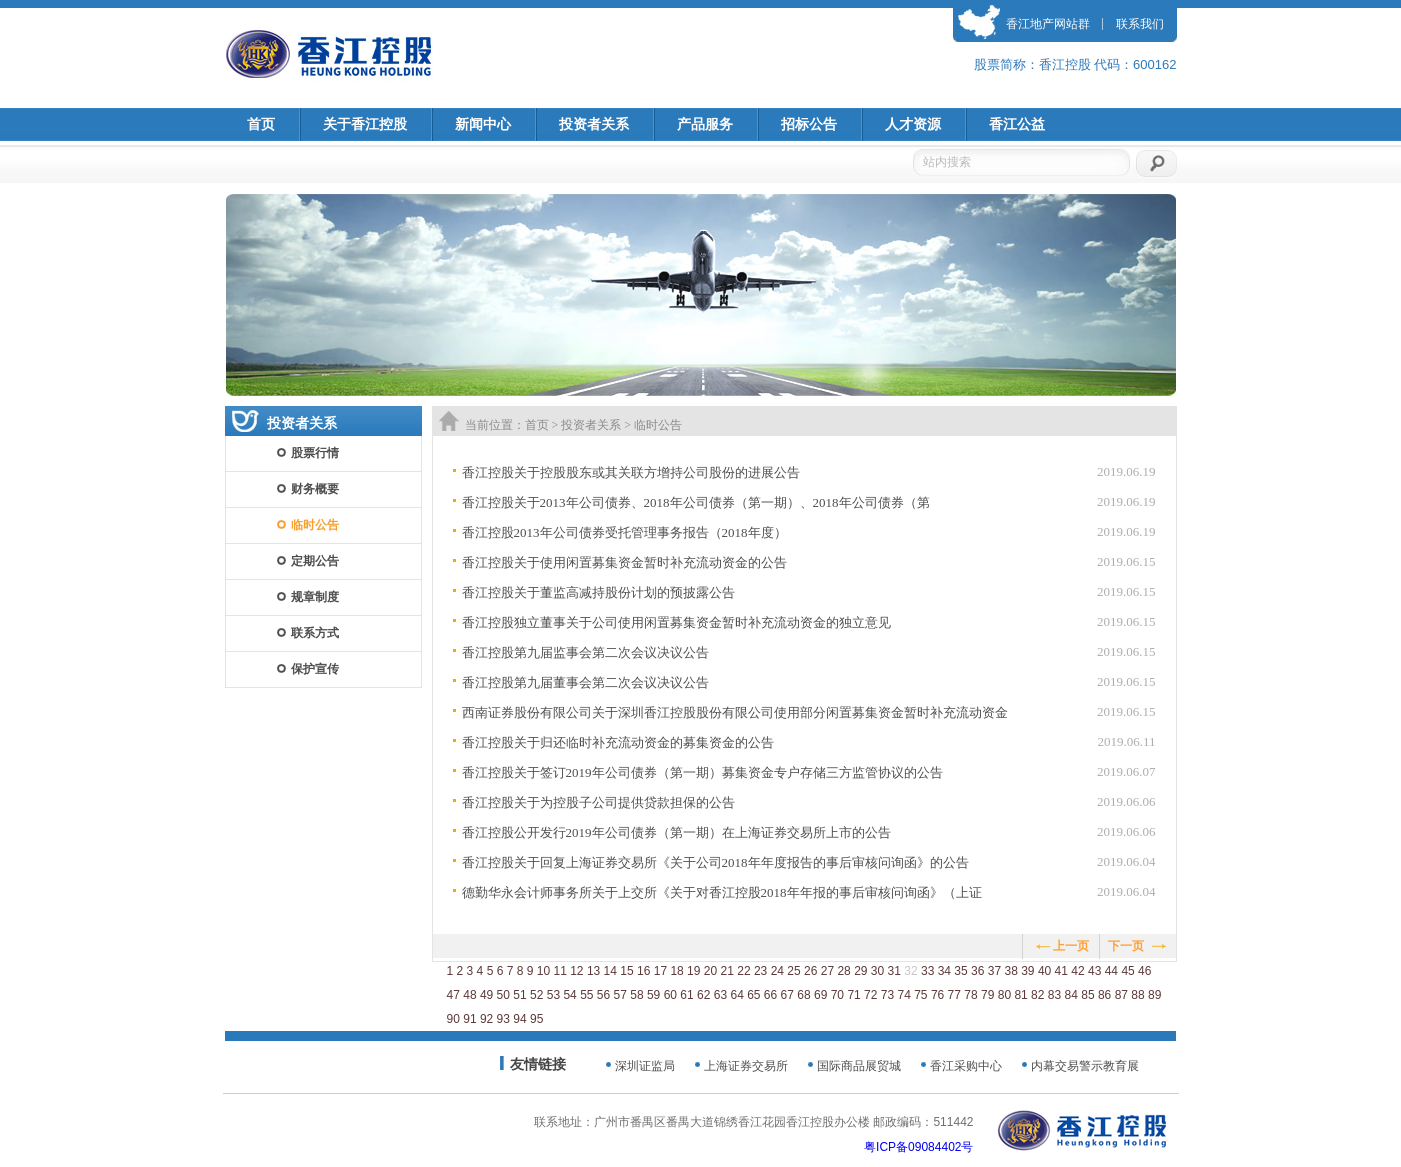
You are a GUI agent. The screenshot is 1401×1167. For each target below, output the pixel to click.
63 (720, 995)
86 (1104, 995)
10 (543, 971)
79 (987, 995)
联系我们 (1140, 24)
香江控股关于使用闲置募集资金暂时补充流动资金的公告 (624, 562)
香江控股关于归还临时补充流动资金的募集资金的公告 (618, 742)
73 (887, 995)
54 (569, 995)
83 (1054, 995)
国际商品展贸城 (859, 1066)
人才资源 (913, 124)
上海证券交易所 (746, 1066)
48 (469, 995)
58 (636, 995)
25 (793, 971)
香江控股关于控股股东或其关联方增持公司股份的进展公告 (631, 472)
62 (703, 995)
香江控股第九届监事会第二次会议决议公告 (585, 652)
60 (670, 995)
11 (559, 971)
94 (519, 1019)
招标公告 (809, 124)
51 (519, 995)
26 (810, 971)
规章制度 (315, 597)
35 (960, 971)
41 (1061, 971)
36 (977, 971)
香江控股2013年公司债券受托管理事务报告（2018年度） (624, 532)
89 (1154, 995)
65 (753, 995)
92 (486, 1019)
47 (453, 995)
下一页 (1126, 946)
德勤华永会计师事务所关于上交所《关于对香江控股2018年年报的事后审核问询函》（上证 (722, 892)
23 (760, 971)
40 (1044, 971)
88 (1137, 995)
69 (820, 995)
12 (576, 971)
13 (593, 971)
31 (894, 971)
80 (1004, 995)
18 (676, 971)
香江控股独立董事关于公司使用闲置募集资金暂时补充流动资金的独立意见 (676, 622)
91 (469, 1019)
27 (827, 971)
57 (620, 995)
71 (853, 995)
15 (626, 971)
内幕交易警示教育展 (1085, 1066)
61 (686, 995)
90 (453, 1019)
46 (1144, 971)
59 (653, 995)
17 (660, 971)
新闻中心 (483, 124)
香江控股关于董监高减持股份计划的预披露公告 (598, 592)
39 (1027, 971)
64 (736, 995)
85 (1087, 995)
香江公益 (1017, 124)
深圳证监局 (645, 1066)
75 (920, 995)
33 (927, 971)
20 (710, 971)
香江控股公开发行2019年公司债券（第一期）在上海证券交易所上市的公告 (676, 832)
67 (787, 995)
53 (553, 995)
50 (503, 995)
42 (1077, 971)
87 (1121, 995)
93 (503, 1019)
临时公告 (315, 525)
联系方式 (315, 633)
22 (743, 971)
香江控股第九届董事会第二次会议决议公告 (585, 682)
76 (937, 995)
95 (536, 1019)
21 (727, 971)
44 (1111, 971)
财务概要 (315, 489)
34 (944, 971)
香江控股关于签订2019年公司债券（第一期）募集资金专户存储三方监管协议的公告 (702, 772)
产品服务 (705, 124)
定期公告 (315, 561)
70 (837, 995)
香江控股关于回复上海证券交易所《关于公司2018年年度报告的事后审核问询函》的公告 (715, 862)
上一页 (1071, 946)
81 (1020, 995)
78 (970, 995)
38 (1010, 971)
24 (777, 971)
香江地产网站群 (1048, 24)
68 (803, 995)
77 (954, 995)
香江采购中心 (966, 1066)
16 (643, 971)
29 (860, 971)
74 (903, 995)
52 (536, 995)
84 (1071, 995)
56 (603, 995)
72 (870, 995)
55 (586, 995)
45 (1127, 971)
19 (693, 971)
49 (486, 995)
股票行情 (315, 453)
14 (610, 971)
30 (877, 971)
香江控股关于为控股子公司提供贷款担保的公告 (598, 802)
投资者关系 (594, 124)
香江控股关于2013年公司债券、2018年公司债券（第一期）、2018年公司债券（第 (696, 502)
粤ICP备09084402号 (918, 1147)
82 (1037, 995)
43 (1094, 971)
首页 (261, 124)
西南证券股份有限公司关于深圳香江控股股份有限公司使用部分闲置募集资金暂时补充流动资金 (735, 712)
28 (843, 971)
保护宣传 (315, 669)
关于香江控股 (365, 124)
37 (994, 971)
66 (770, 995)
